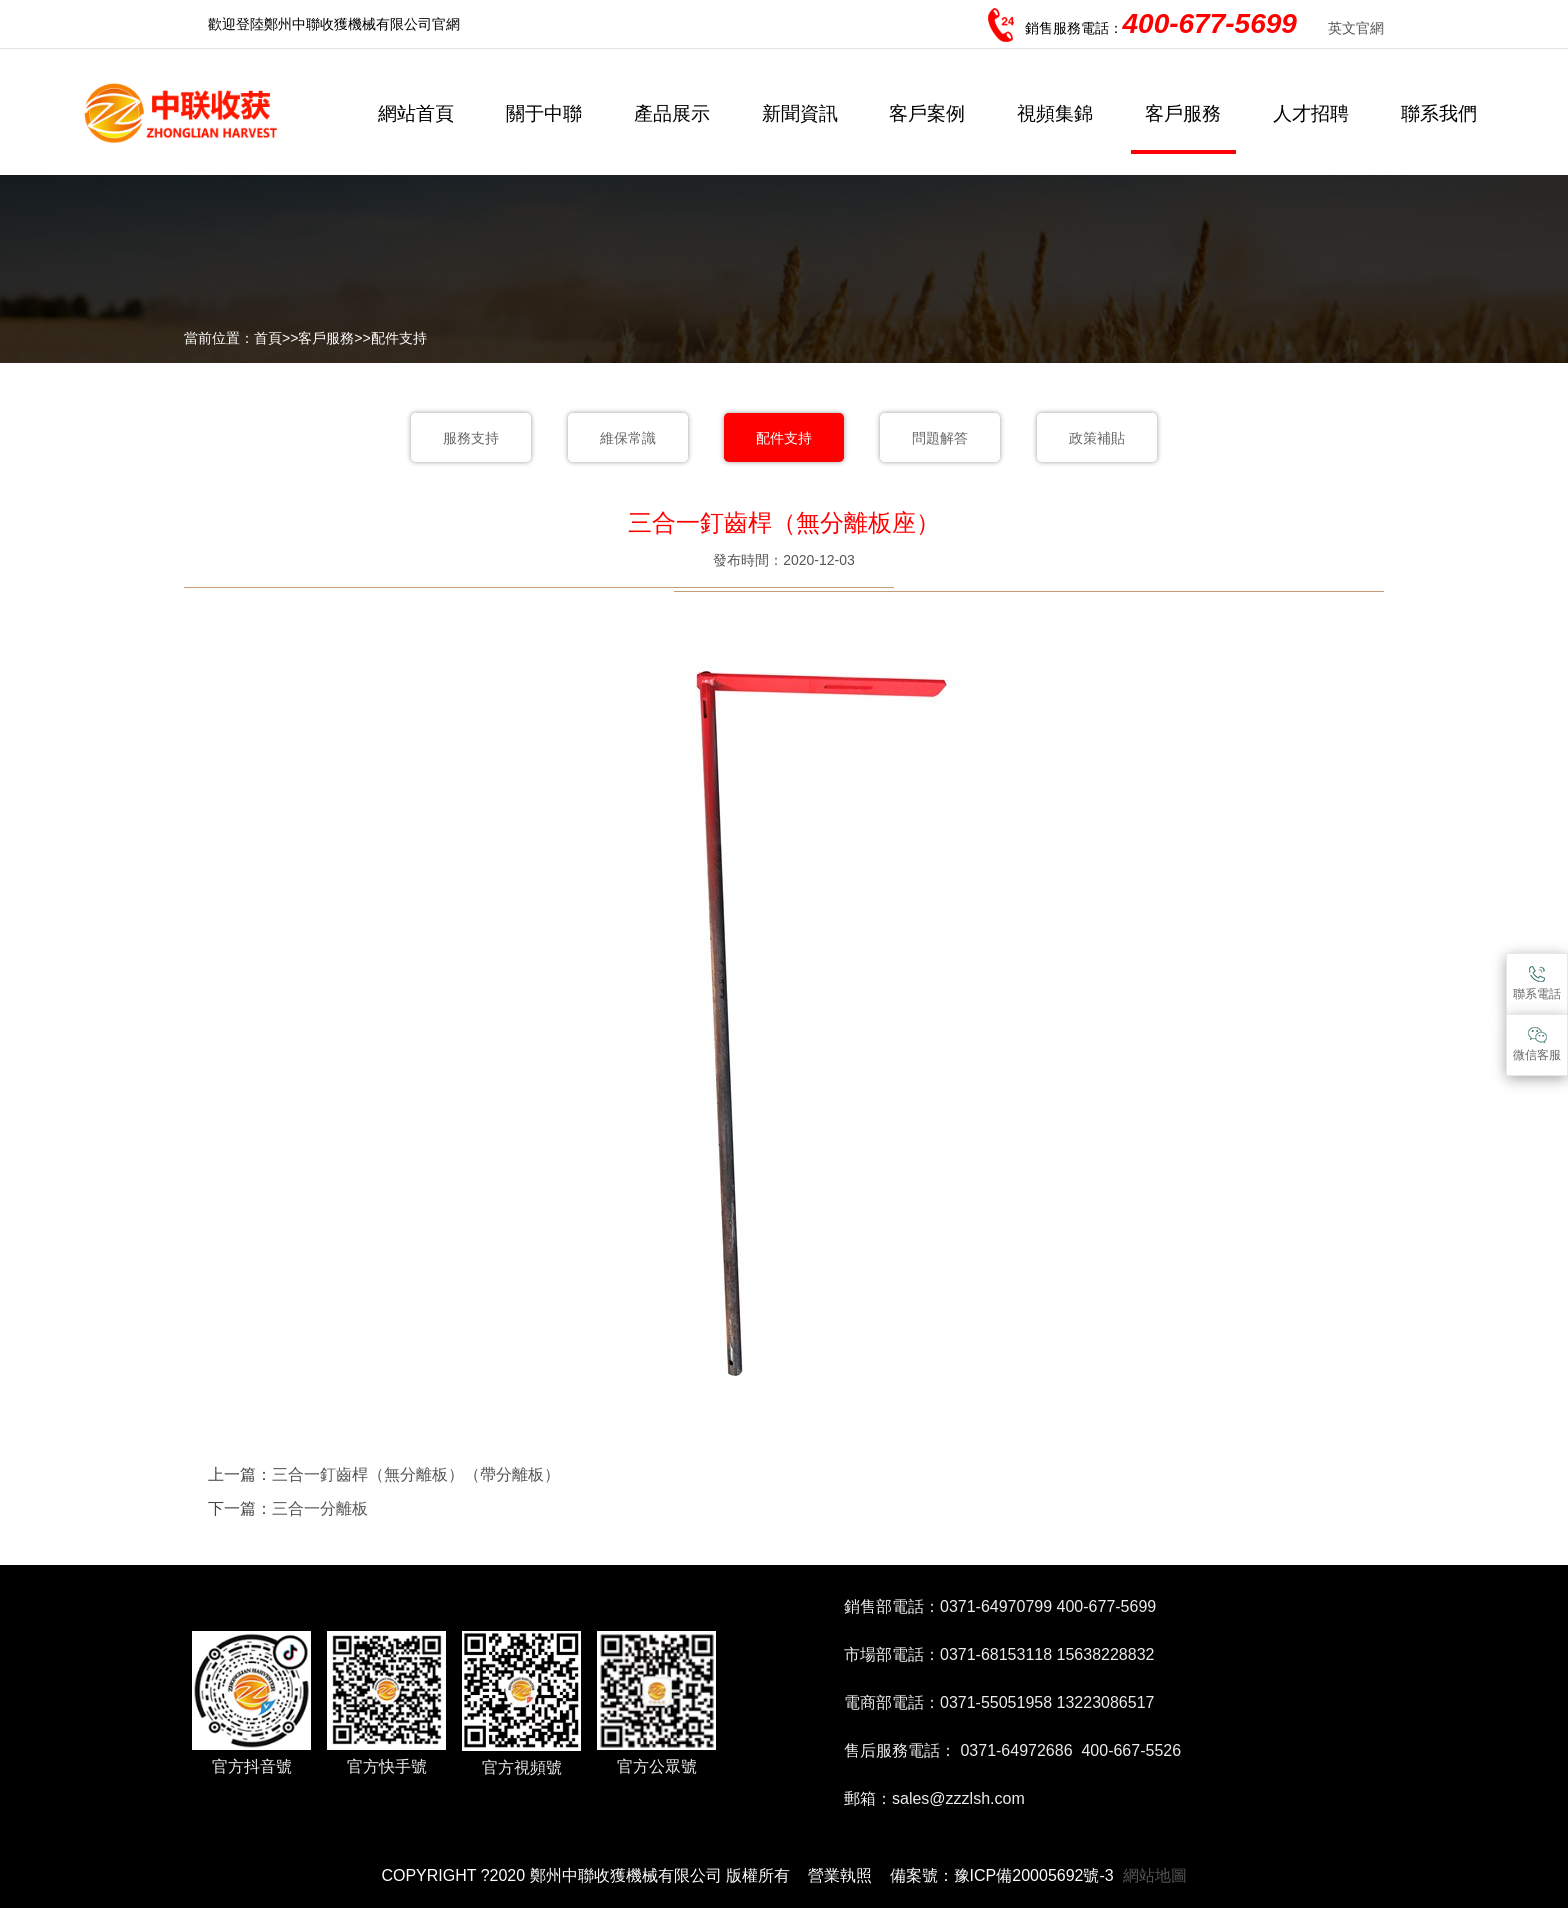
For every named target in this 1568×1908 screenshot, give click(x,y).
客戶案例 (927, 113)
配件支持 (399, 338)
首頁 (268, 338)
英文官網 (1356, 28)
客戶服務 (1183, 113)
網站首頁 (416, 113)
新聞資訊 (800, 113)
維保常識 (628, 438)
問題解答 (940, 438)
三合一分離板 (320, 1508)
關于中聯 (544, 113)
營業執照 (840, 1875)
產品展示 (672, 113)
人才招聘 (1311, 113)
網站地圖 (1155, 1875)
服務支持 (471, 438)
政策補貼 (1097, 438)
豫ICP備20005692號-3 (1034, 1875)
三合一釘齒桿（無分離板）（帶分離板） (416, 1474)
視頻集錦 (1055, 113)
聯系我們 (1439, 113)
